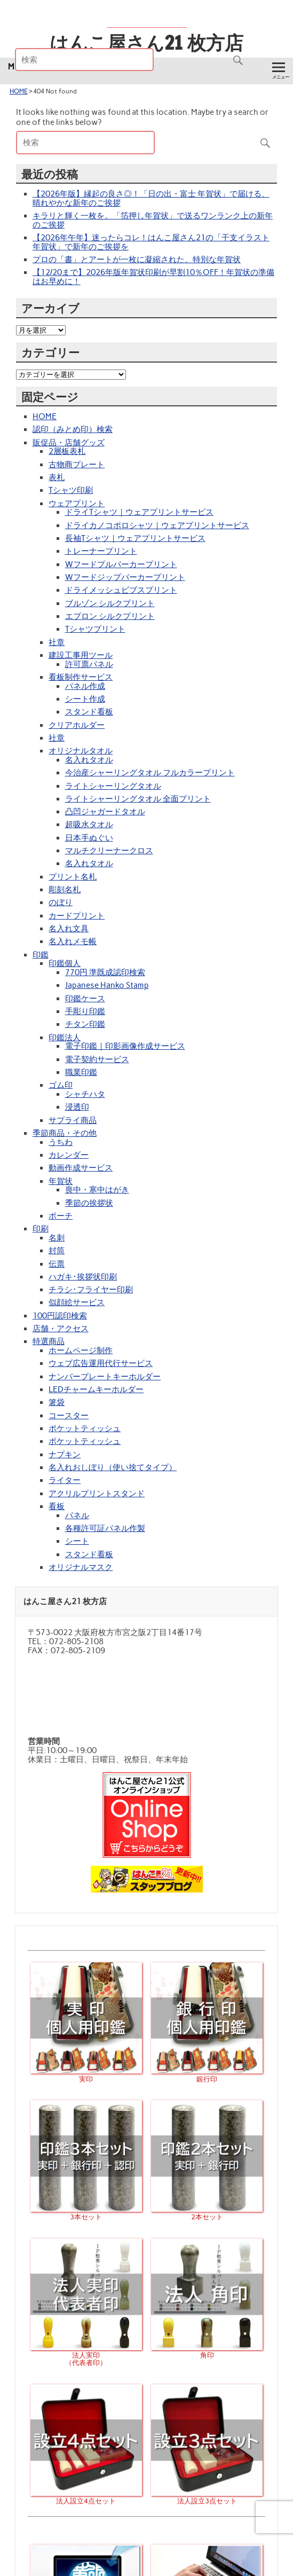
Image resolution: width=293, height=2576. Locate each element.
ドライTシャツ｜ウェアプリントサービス (139, 512)
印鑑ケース (85, 998)
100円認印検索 (60, 1316)
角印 (207, 2351)
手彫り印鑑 (85, 1011)
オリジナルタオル (81, 751)
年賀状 (61, 1181)
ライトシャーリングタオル (113, 786)
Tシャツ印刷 (71, 490)
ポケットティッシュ (85, 1428)
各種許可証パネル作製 (105, 1528)
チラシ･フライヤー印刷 (91, 1289)
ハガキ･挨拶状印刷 (83, 1277)
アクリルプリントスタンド (97, 1493)
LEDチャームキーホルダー (96, 1389)
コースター (69, 1415)
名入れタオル (89, 760)
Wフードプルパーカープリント (121, 564)
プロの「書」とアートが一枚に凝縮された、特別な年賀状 (137, 259)
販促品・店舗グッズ (69, 442)
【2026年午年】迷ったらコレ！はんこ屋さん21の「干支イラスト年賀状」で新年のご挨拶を (151, 242)
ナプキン (65, 1454)
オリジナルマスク (81, 1567)
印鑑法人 (65, 1037)
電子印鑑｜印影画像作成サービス (125, 1046)
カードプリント (77, 916)
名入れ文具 (69, 928)
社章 (57, 642)
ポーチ (61, 1216)
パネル (77, 1515)
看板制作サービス (81, 677)
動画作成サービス (81, 1168)
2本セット (207, 2213)
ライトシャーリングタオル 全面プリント (138, 799)
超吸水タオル (89, 824)
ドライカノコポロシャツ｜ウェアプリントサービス (157, 525)
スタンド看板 (89, 712)
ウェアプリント (77, 503)
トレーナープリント (101, 551)
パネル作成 (85, 686)
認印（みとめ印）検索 (73, 429)
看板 (57, 1506)
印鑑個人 (65, 963)
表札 (57, 477)
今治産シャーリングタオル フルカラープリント (150, 772)
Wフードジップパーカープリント (125, 577)
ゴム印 (61, 1085)
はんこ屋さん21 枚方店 (146, 42)
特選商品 (49, 1341)
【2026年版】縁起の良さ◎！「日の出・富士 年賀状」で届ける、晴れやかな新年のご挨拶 (151, 198)
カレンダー (69, 1155)
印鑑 (41, 955)
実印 (86, 2075)
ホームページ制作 (81, 1350)
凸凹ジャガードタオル (105, 811)
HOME (19, 91)
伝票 (57, 1264)
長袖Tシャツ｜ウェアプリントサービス (135, 538)
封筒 (57, 1250)
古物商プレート (77, 464)
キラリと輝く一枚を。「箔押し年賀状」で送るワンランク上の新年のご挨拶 (153, 220)
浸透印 (77, 1107)
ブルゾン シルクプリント (110, 603)
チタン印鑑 (85, 1024)
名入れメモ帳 (73, 941)
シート (77, 1541)
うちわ (61, 1142)
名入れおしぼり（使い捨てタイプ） (113, 1467)
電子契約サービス (97, 1059)
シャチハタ (85, 1094)
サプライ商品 (73, 1120)
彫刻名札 (65, 889)
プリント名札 (73, 877)
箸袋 (57, 1402)
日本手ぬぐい (89, 838)
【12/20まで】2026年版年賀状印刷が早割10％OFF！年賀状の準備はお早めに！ (153, 277)
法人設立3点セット (207, 2497)
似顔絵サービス (77, 1302)
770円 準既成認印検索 (105, 972)
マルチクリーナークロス (109, 850)
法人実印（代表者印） (86, 2355)
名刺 (57, 1238)
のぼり (61, 902)
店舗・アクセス (61, 1328)
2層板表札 (67, 451)
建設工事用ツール (81, 655)
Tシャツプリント (95, 629)
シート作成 (85, 699)
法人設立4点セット (86, 2497)
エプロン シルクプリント (110, 616)
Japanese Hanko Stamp (107, 985)
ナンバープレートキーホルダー (105, 1376)
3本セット (86, 2213)
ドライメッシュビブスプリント (121, 590)
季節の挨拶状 (89, 1203)
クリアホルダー (77, 725)
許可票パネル (89, 664)
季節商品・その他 (65, 1133)
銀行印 (207, 2075)
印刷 (41, 1229)
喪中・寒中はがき (97, 1190)
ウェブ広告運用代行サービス (101, 1363)
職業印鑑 (81, 1072)
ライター (65, 1480)
